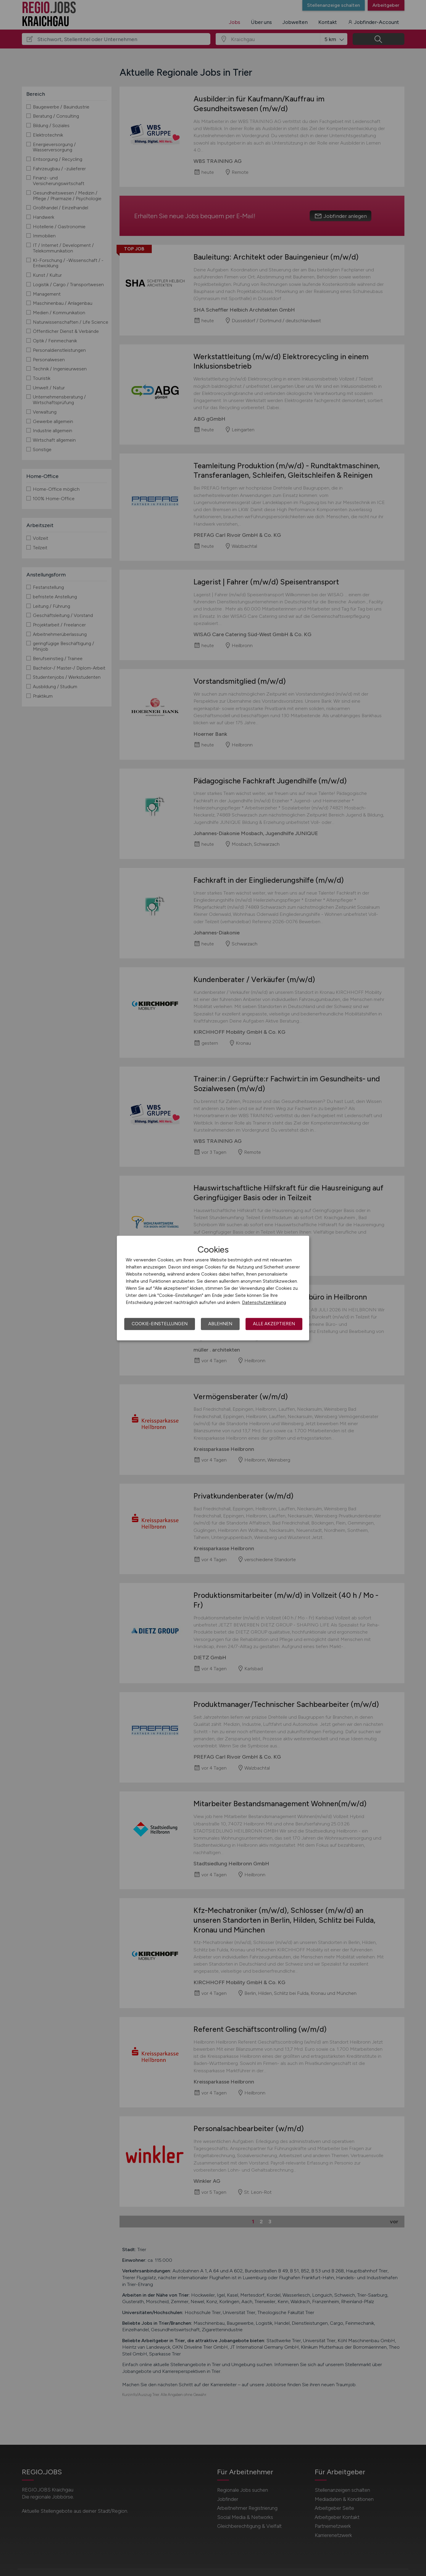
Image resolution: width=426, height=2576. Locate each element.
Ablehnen (220, 1323)
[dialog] (213, 1288)
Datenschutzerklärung (264, 1302)
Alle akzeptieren (274, 1323)
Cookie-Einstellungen (160, 1323)
